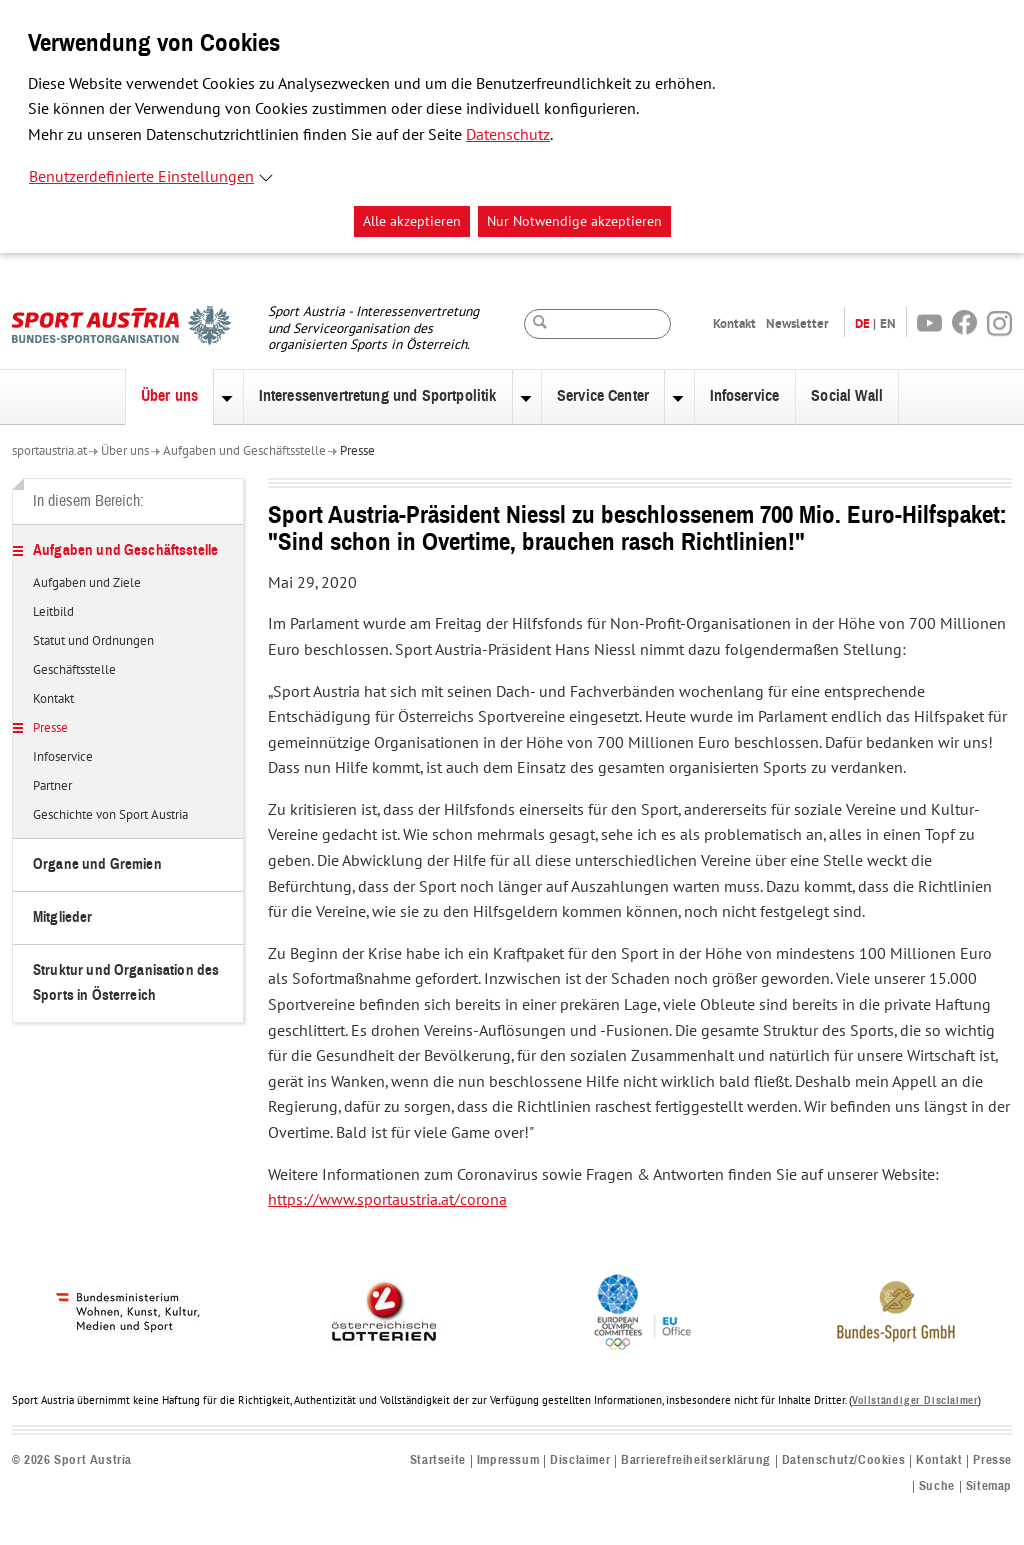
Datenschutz (508, 135)
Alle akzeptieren (412, 221)
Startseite (438, 1460)
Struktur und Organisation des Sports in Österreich (126, 982)
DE (862, 323)
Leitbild (53, 613)
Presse (357, 451)
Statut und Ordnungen (93, 642)
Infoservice (745, 396)
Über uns (169, 396)
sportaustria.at (49, 451)
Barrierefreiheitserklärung (696, 1460)
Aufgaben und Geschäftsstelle (244, 451)
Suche (937, 1486)
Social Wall (847, 396)
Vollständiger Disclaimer (915, 1400)
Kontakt (734, 323)
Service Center (603, 396)
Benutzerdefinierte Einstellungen (141, 177)
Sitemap (989, 1486)
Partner (52, 787)
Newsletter (797, 323)
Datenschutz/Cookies (843, 1460)
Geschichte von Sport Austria (110, 816)
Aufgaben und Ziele (87, 584)
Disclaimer (580, 1460)
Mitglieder (63, 917)
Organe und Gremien (97, 864)
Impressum (508, 1460)
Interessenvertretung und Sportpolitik (378, 396)
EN (888, 323)
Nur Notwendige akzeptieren (574, 221)
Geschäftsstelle (74, 671)
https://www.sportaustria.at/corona (387, 1200)
